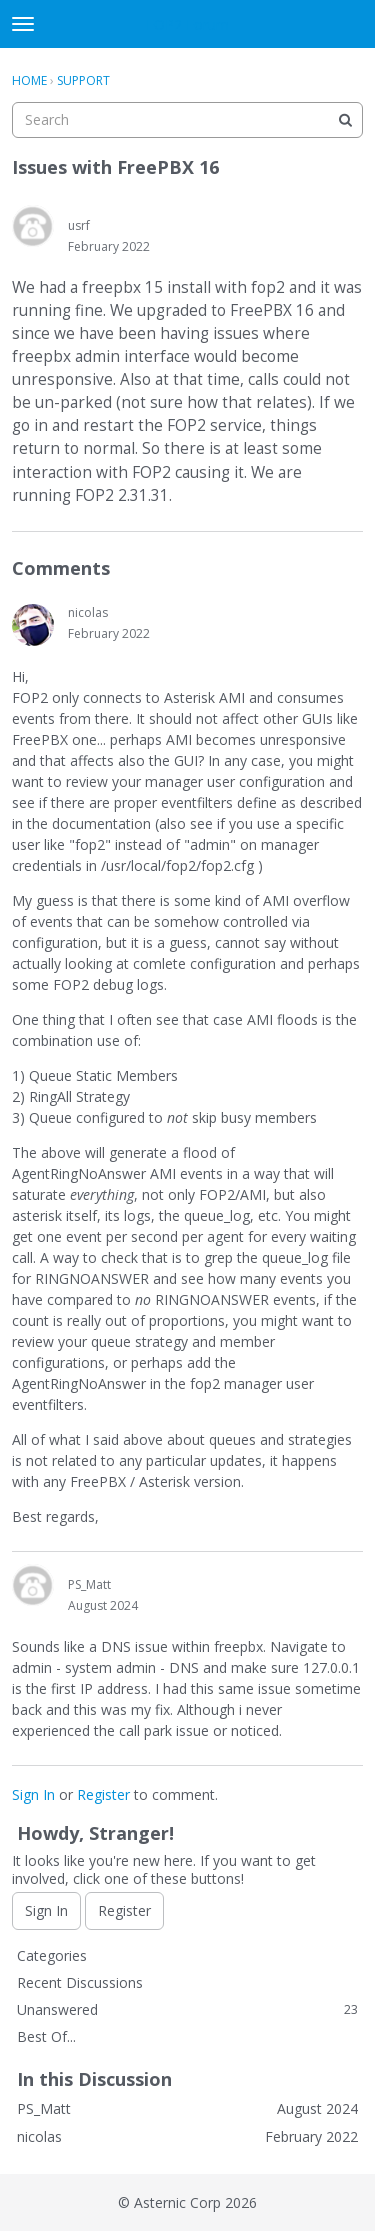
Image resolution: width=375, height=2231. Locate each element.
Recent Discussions (80, 1982)
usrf (79, 225)
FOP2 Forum (187, 24)
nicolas (88, 612)
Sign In (33, 1794)
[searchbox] (187, 120)
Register (103, 1794)
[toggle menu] (23, 24)
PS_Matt (89, 1584)
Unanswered (187, 2009)
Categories (52, 1955)
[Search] (345, 120)
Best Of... (46, 2036)
